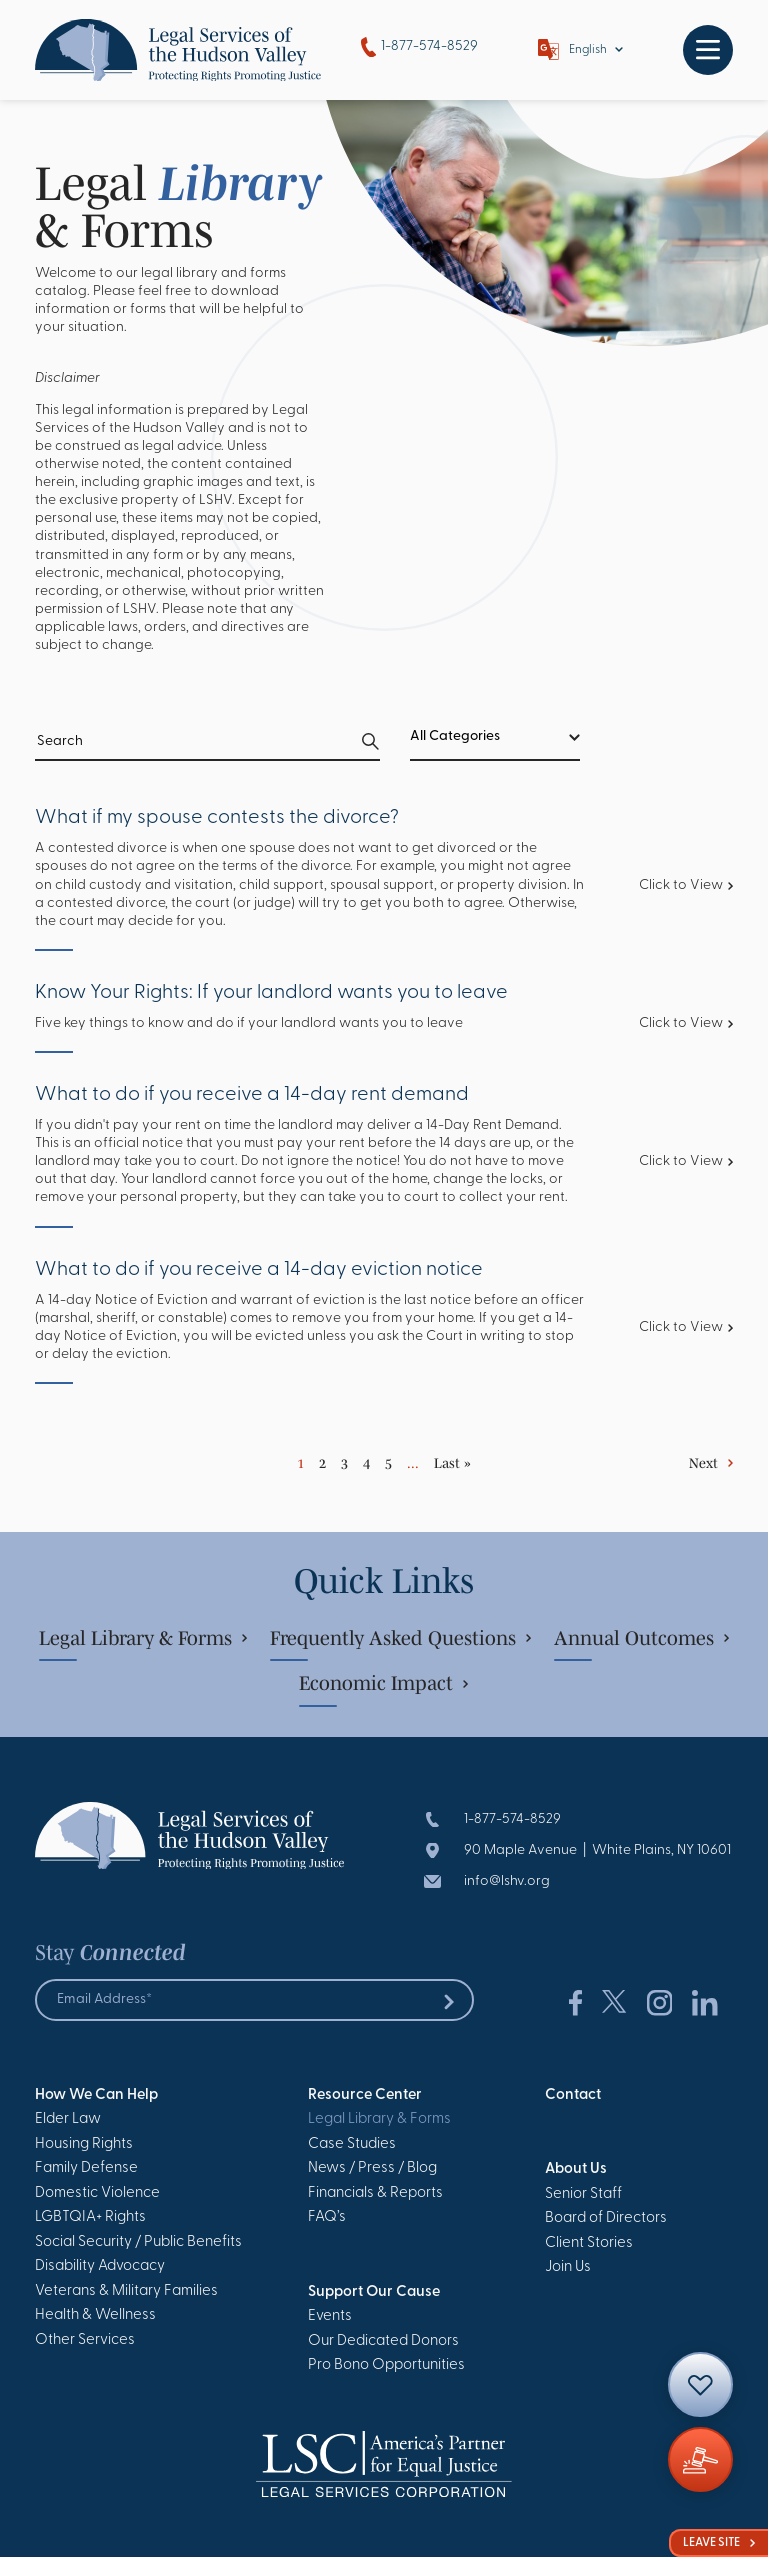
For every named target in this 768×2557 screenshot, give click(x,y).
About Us (576, 2169)
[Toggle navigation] (708, 50)
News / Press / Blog (372, 2168)
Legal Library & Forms (143, 1638)
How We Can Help (96, 2095)
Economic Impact (383, 1683)
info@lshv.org (507, 1881)
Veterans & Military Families (126, 2291)
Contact (573, 2095)
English (588, 50)
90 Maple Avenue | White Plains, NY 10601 (597, 1850)
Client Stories (589, 2243)
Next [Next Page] (703, 1463)
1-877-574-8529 (419, 47)
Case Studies (352, 2144)
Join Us (568, 2267)
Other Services (85, 2340)
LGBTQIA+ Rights (90, 2217)
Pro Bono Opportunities (386, 2365)
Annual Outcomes (641, 1638)
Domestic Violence (97, 2193)
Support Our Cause (374, 2292)
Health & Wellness (95, 2315)
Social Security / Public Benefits (138, 2242)
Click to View (686, 885)
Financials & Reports (375, 2193)
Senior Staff (583, 2194)
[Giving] (700, 2459)
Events (330, 2316)
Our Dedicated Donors (383, 2341)
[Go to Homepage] (178, 50)
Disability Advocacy (100, 2266)
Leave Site (719, 2543)
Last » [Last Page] (452, 1463)
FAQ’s (327, 2217)
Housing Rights (84, 2144)
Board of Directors (606, 2218)
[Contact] (700, 2384)
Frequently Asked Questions (400, 1638)
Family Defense (86, 2168)
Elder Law (68, 2119)
